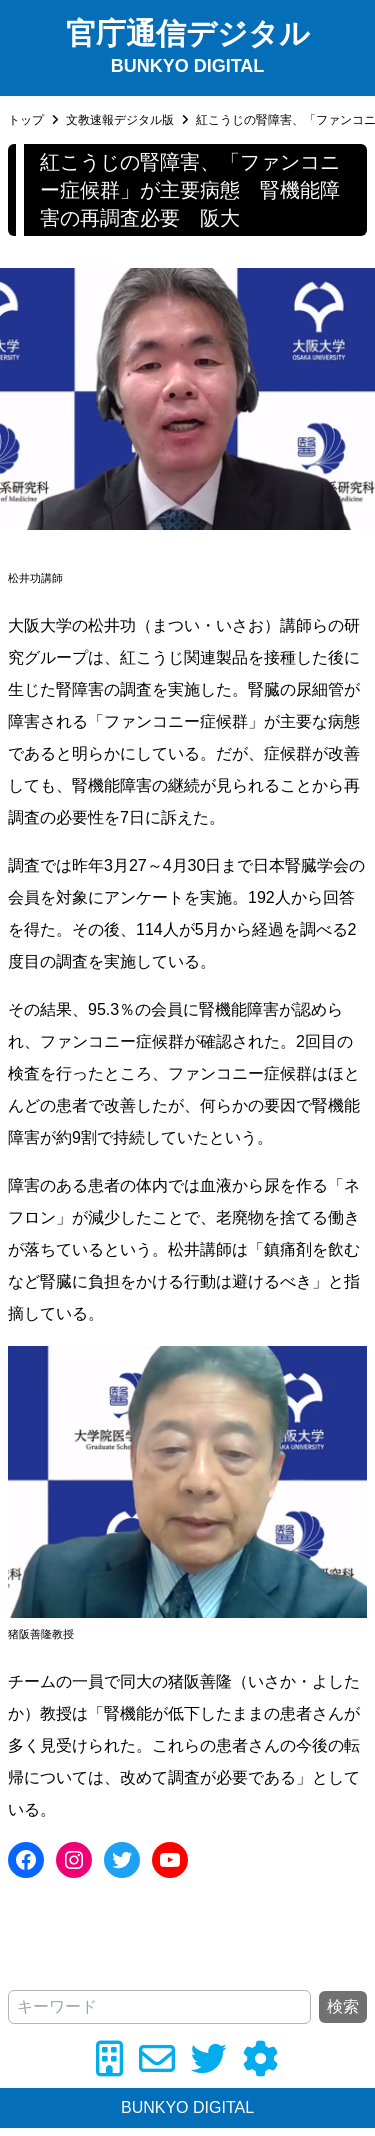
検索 (343, 2006)
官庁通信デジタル (188, 33)
